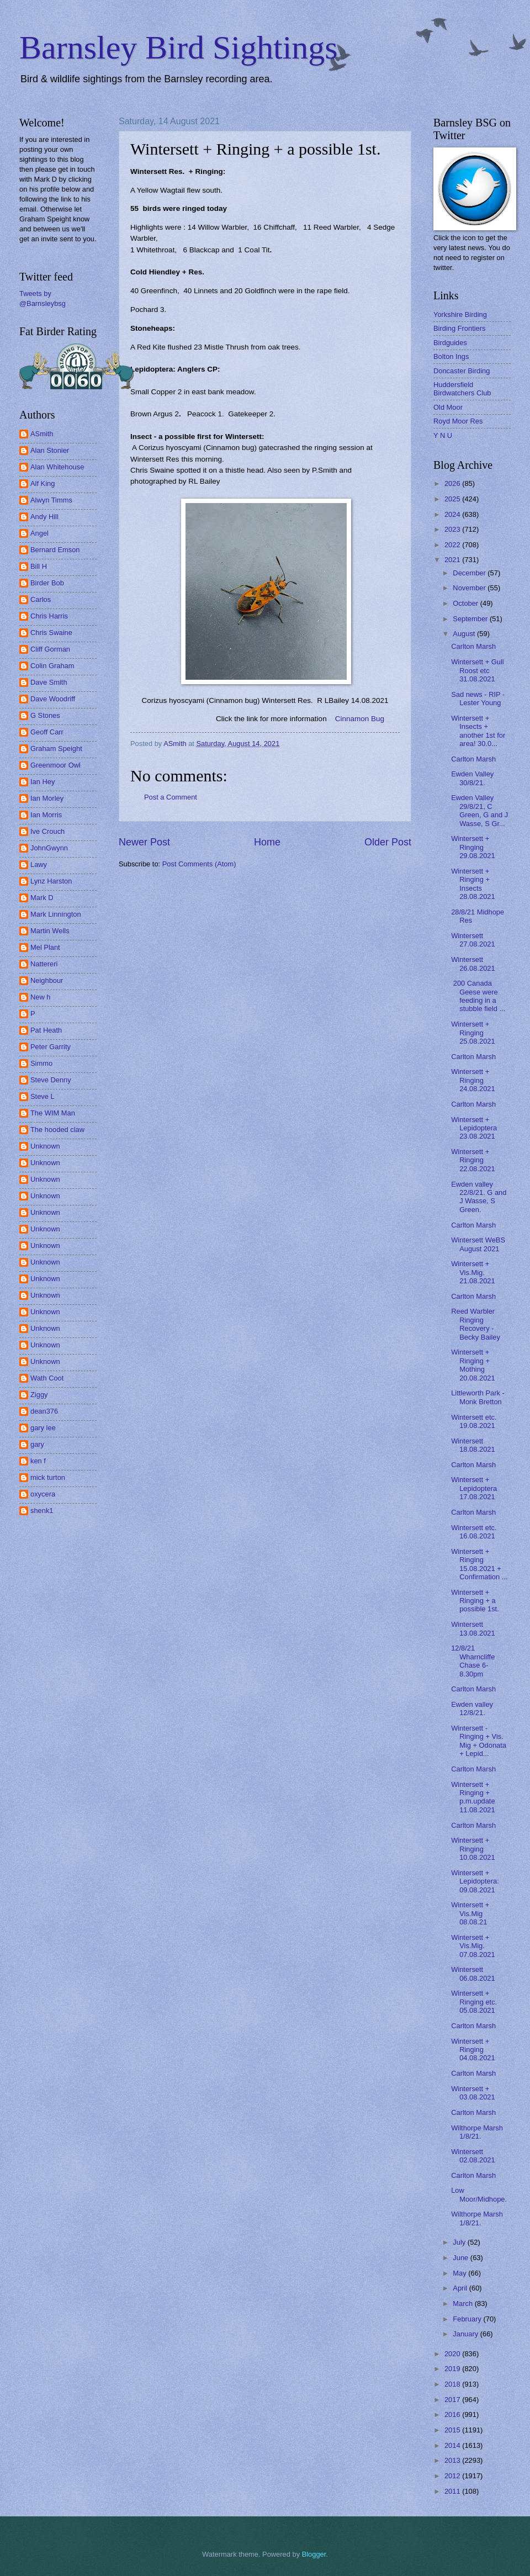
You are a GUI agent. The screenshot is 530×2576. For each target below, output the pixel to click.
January (466, 2334)
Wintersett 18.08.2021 (473, 1445)
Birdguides (450, 342)
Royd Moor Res (458, 421)
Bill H (38, 566)
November (470, 588)
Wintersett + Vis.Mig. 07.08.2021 (473, 1946)
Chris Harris (49, 616)
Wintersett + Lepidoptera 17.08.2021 (474, 1488)
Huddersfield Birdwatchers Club (462, 388)
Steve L (42, 1096)
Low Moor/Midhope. (479, 2194)
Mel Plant (45, 947)
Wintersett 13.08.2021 (473, 1628)
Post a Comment (170, 797)
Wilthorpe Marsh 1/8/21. (477, 2132)
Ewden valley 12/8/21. (472, 1708)
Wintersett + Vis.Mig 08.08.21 (470, 1913)
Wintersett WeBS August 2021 (478, 1244)
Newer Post (144, 842)
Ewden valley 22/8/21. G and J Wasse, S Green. (478, 1197)
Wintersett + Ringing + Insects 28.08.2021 (473, 884)
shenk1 (42, 1510)
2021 (453, 560)
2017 (453, 2399)
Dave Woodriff (52, 699)
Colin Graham (52, 666)
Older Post (387, 842)
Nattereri (43, 964)
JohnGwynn (49, 848)
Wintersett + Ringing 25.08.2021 (473, 1032)
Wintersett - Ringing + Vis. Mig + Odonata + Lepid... (478, 1741)
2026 (453, 483)
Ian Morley (46, 798)
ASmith (42, 434)
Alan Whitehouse (57, 467)
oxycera (42, 1494)
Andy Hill (44, 516)
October (466, 603)
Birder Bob (47, 583)
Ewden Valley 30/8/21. (472, 778)
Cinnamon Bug (359, 719)
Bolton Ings (451, 356)
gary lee (43, 1428)
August (465, 634)
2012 (453, 2476)
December (470, 573)
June (461, 2258)
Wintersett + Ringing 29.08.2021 (473, 847)
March (463, 2303)
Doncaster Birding (461, 371)
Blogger (314, 2554)
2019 (453, 2369)
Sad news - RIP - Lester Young (478, 698)
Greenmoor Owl (55, 765)
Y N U (442, 435)
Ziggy (38, 1394)
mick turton (47, 1477)
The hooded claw (57, 1129)
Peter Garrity (50, 1047)
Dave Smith (48, 682)
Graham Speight (56, 748)
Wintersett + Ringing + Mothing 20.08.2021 (473, 1365)
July (460, 2242)
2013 (453, 2460)
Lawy (38, 864)
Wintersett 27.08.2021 (473, 940)
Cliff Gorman (50, 649)
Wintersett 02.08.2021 (473, 2155)
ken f (38, 1461)
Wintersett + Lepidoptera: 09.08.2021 (475, 1881)
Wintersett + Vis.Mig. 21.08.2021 (473, 1272)
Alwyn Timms (51, 500)
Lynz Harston (51, 881)
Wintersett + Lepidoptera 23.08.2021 (474, 1128)
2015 (453, 2430)
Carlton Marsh (473, 646)
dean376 (44, 1411)
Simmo (41, 1063)
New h (40, 997)
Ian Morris (46, 815)
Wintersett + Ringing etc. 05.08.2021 (474, 2001)
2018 (453, 2384)
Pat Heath (46, 1030)
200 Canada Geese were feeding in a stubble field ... (478, 996)
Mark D (42, 897)
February (468, 2319)
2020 (453, 2354)
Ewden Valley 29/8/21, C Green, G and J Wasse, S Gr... (479, 810)
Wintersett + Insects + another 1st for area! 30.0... (478, 731)
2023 (453, 529)
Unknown (45, 1146)
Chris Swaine (51, 632)
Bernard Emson (55, 550)
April (461, 2288)
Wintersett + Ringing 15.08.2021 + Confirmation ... (479, 1564)
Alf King (42, 483)
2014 (453, 2445)
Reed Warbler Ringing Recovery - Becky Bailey (475, 1324)
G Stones (45, 715)
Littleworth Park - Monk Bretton (478, 1397)
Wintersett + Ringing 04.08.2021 (473, 2049)
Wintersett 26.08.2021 (473, 963)
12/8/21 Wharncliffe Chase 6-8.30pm (473, 1661)
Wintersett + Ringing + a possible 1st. (475, 1601)
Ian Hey (42, 781)
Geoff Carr (46, 732)
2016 (453, 2414)
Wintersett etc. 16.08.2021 (473, 1532)
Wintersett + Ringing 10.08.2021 (473, 1848)
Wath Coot (46, 1378)
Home (267, 842)
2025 (453, 499)
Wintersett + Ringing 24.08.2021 (473, 1080)
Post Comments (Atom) (199, 864)
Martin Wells (50, 931)
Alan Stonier (49, 450)
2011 (453, 2491)
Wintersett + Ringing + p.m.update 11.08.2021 (473, 1797)
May (460, 2273)
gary (37, 1444)
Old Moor (448, 407)
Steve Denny (50, 1080)
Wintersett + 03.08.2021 (473, 2093)
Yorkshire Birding (460, 314)
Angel (39, 533)
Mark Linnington (55, 914)
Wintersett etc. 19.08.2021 (473, 1421)
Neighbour (46, 980)
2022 (453, 545)
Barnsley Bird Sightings (178, 47)
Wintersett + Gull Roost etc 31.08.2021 (477, 670)
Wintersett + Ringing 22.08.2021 (473, 1160)
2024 (453, 514)
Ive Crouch (47, 831)
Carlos (40, 599)
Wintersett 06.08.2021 (473, 1973)
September (471, 619)
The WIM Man (52, 1113)
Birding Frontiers (459, 328)
